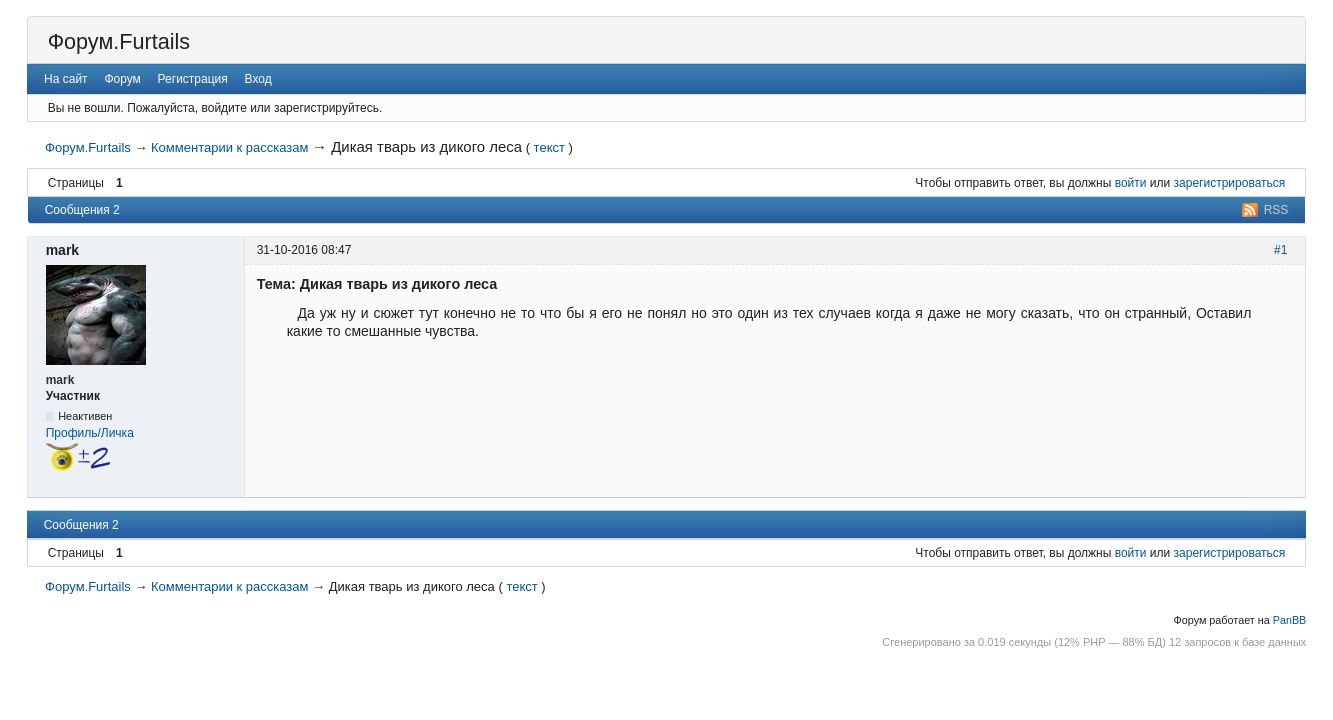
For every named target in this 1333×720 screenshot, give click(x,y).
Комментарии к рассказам (229, 147)
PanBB (1290, 620)
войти (1131, 183)
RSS (1276, 210)
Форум (122, 79)
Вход (258, 79)
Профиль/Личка (90, 433)
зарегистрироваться (1230, 183)
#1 (1280, 250)
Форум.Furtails (119, 41)
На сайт (66, 79)
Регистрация (193, 79)
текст (549, 147)
